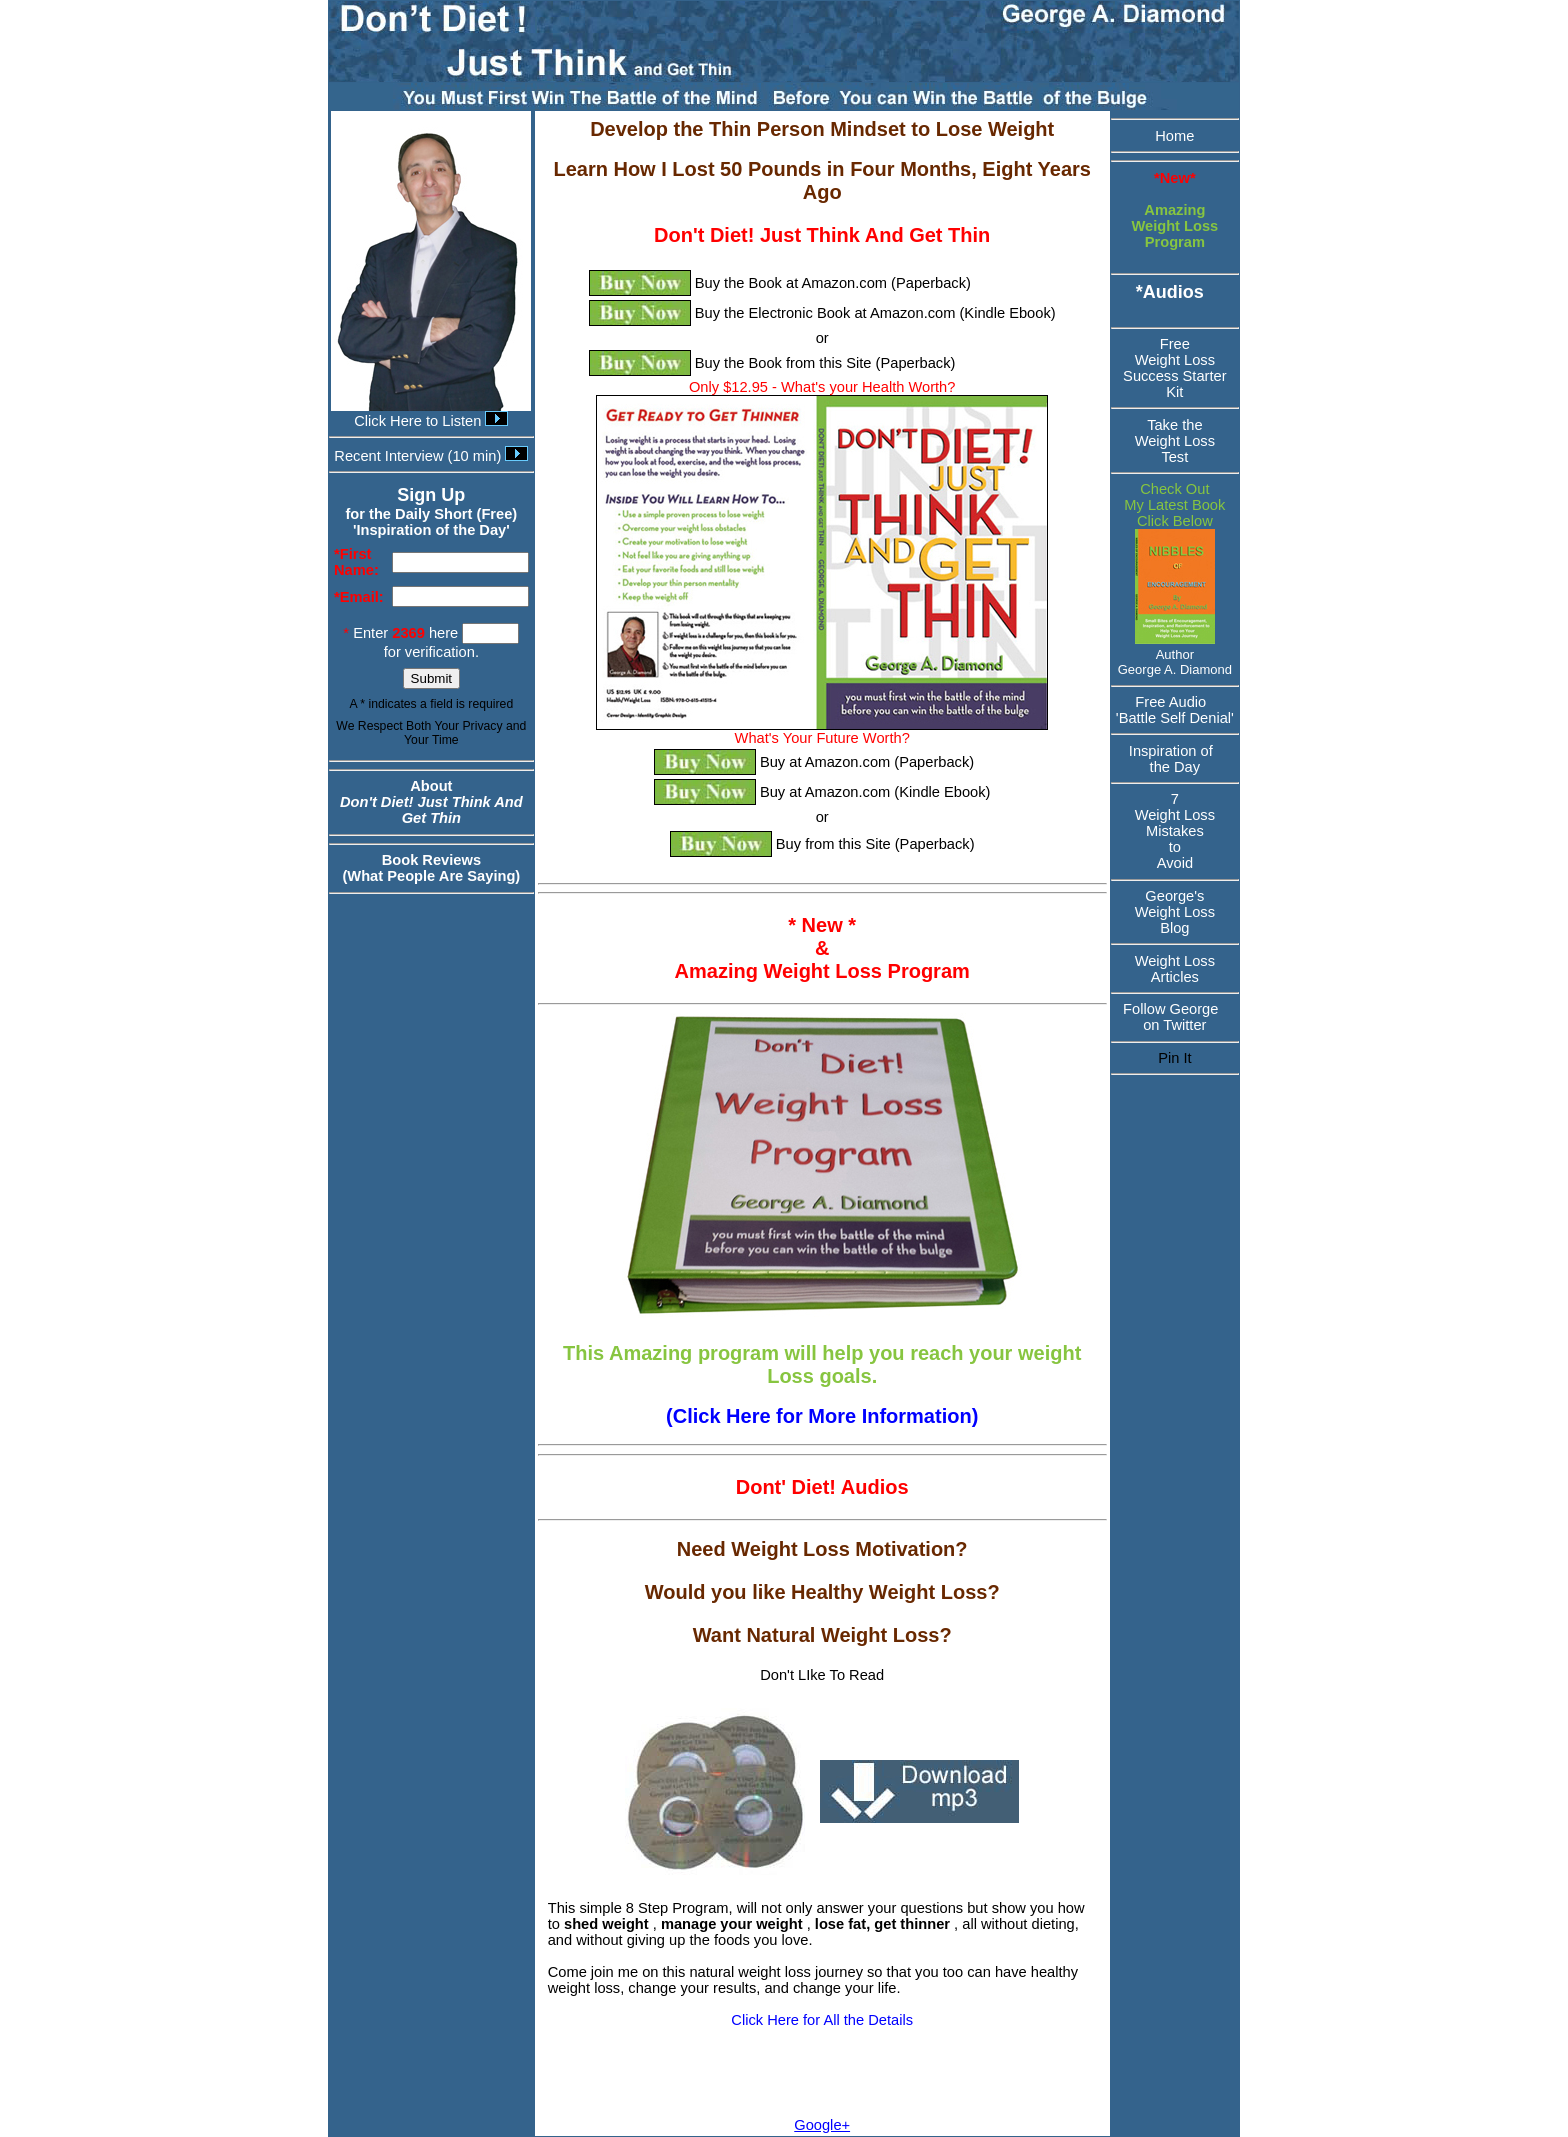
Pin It (1174, 1058)
